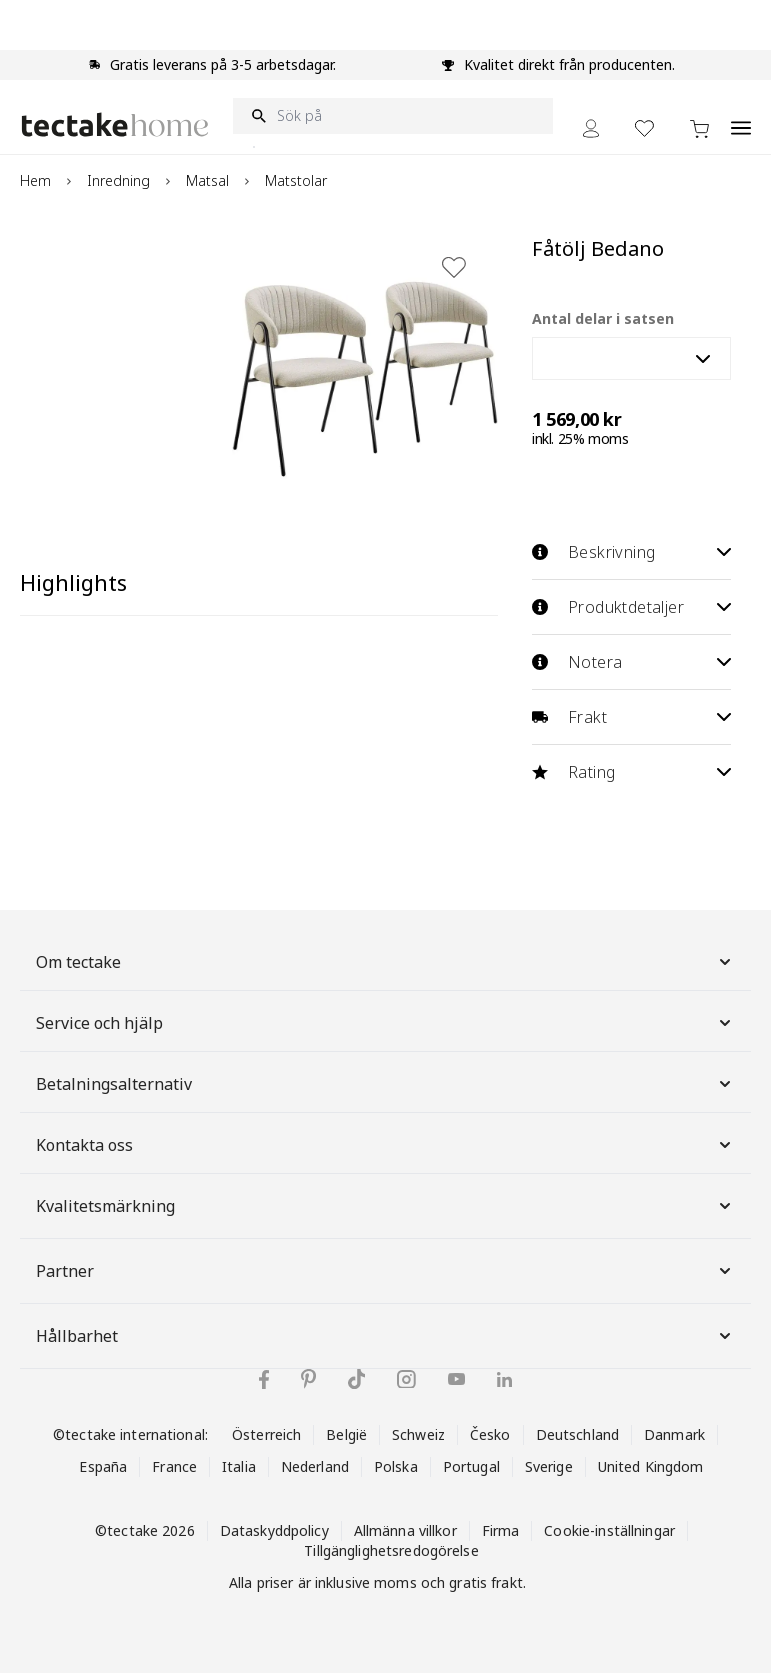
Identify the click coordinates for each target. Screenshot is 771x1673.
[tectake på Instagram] (406, 1379)
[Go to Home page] (115, 124)
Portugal (471, 1466)
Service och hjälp (385, 1023)
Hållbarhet (385, 1336)
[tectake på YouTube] (456, 1379)
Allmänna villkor (405, 1530)
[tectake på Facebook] (264, 1379)
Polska (396, 1466)
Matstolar (296, 180)
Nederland (315, 1466)
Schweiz (418, 1434)
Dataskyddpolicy (274, 1530)
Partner (385, 1271)
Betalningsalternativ (385, 1084)
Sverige (549, 1466)
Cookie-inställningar (609, 1530)
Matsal (207, 180)
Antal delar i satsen (603, 318)
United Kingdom (651, 1466)
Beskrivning (631, 552)
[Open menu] (741, 117)
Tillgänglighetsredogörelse (391, 1550)
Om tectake (385, 962)
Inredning (118, 180)
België (346, 1434)
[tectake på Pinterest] (308, 1379)
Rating (631, 772)
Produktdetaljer (631, 607)
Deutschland (577, 1434)
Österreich (266, 1434)
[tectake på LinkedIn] (504, 1379)
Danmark (674, 1434)
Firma (501, 1530)
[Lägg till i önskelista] (454, 267)
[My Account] (591, 128)
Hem (35, 180)
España (103, 1466)
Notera (631, 662)
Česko (490, 1434)
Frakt (631, 717)
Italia (239, 1466)
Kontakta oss (385, 1145)
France (174, 1466)
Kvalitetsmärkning (385, 1206)
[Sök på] (393, 116)
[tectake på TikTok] (357, 1379)
